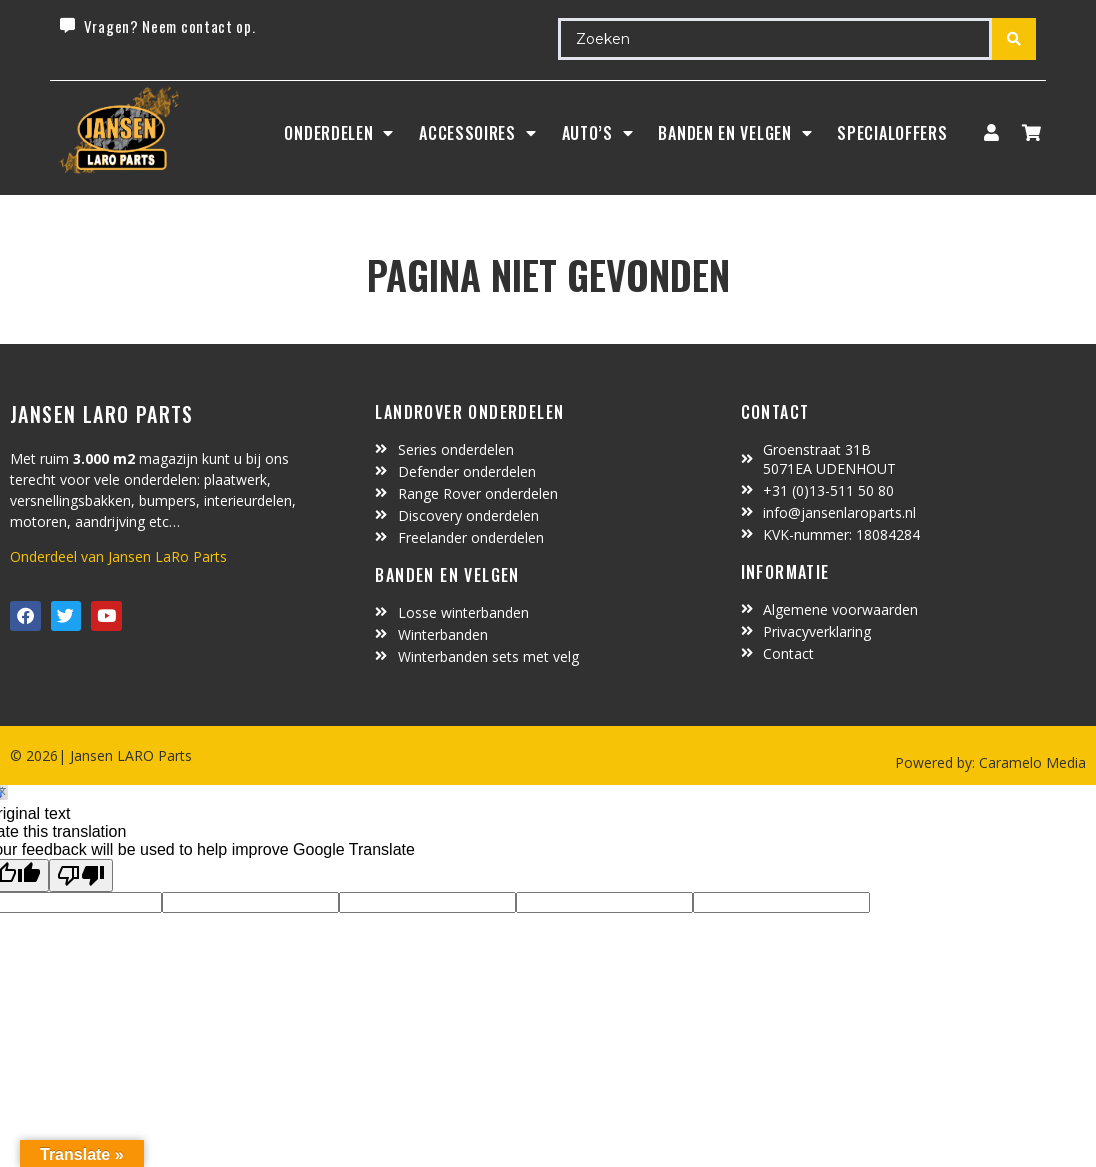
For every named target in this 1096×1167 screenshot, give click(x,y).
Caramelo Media (1030, 762)
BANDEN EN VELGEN (735, 133)
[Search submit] (1014, 39)
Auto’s (598, 133)
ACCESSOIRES (477, 133)
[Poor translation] (81, 875)
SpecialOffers (892, 133)
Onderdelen (339, 133)
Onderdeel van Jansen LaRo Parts (118, 556)
